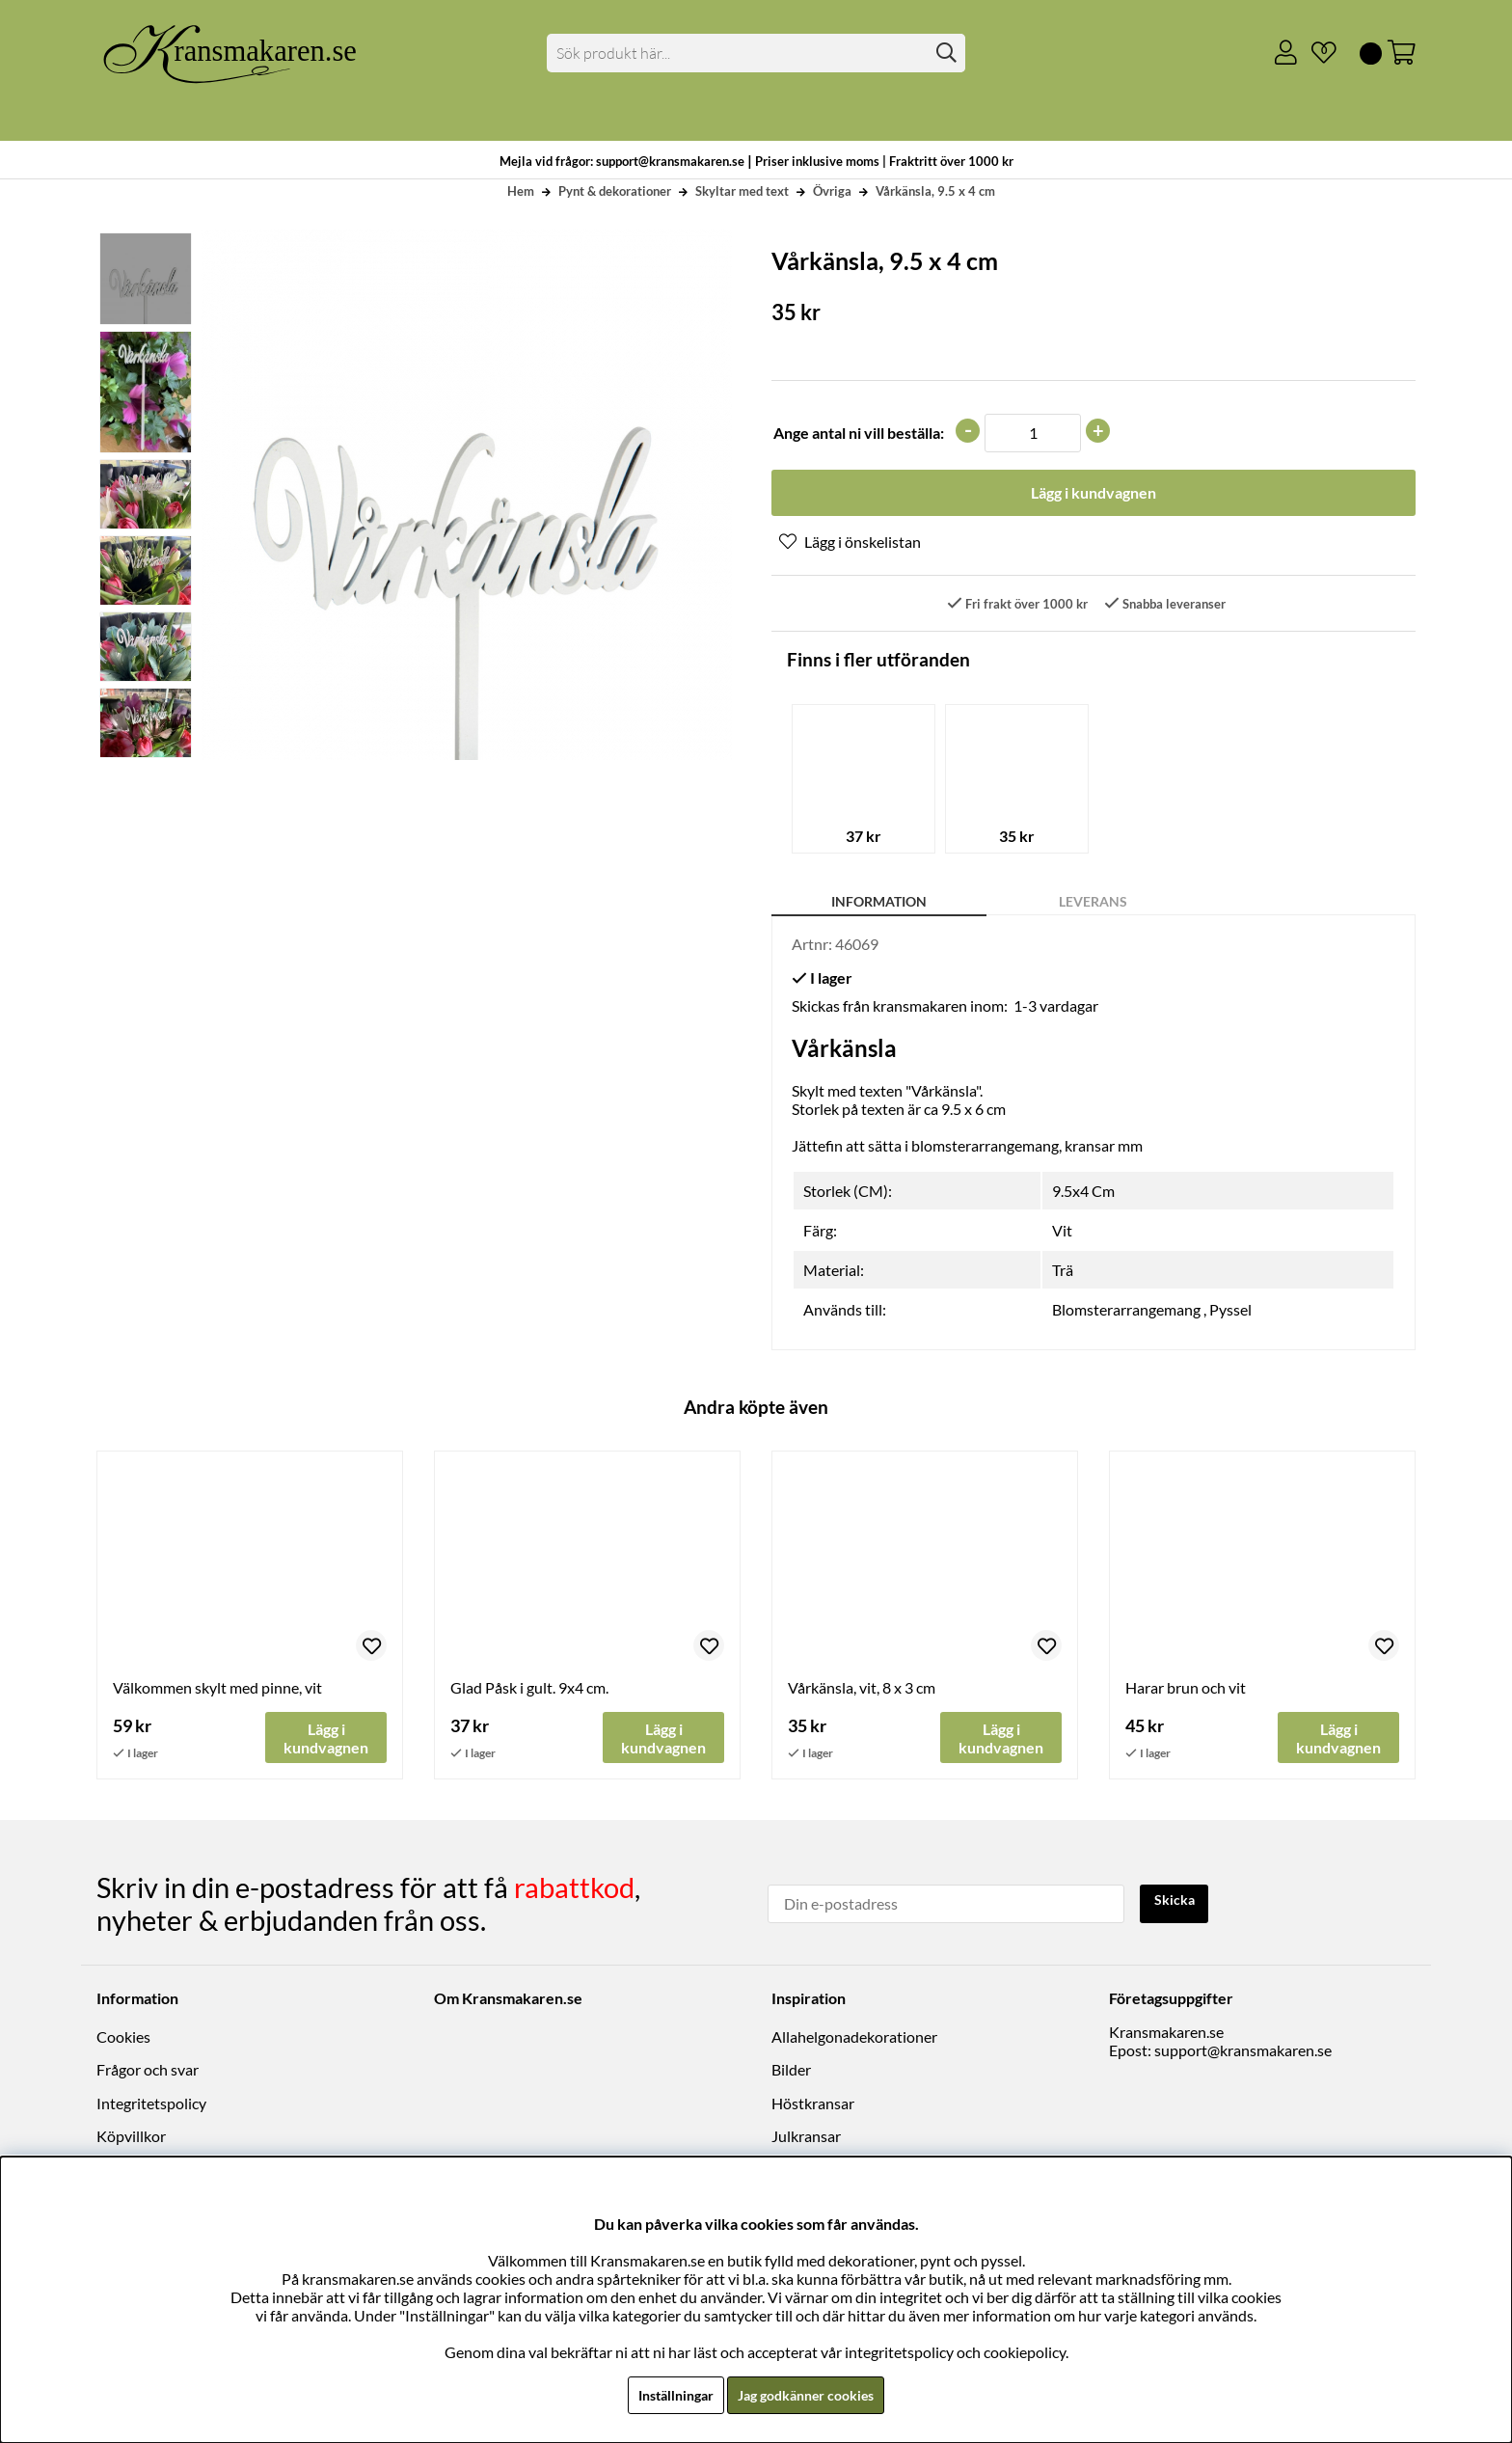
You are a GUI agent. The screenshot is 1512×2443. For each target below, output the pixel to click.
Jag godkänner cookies (810, 2394)
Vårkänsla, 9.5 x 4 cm (935, 191)
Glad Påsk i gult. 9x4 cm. (529, 1691)
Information (879, 904)
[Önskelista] (1316, 53)
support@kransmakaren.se (1243, 2052)
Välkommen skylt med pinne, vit (217, 1691)
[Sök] (756, 53)
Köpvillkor (131, 2138)
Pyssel (1230, 1312)
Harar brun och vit (1185, 1691)
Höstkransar (812, 2105)
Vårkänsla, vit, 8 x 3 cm (861, 1691)
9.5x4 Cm (1083, 1193)
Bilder (791, 2072)
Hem (520, 191)
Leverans (1093, 904)
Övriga (832, 191)
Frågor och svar (147, 2072)
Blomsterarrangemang (1126, 1312)
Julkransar (806, 2138)
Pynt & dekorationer (614, 191)
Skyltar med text (742, 191)
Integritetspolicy (151, 2105)
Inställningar (666, 2394)
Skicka (1178, 1903)
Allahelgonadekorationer (854, 2038)
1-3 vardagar (1055, 1008)
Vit (1062, 1233)
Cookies (123, 2038)
